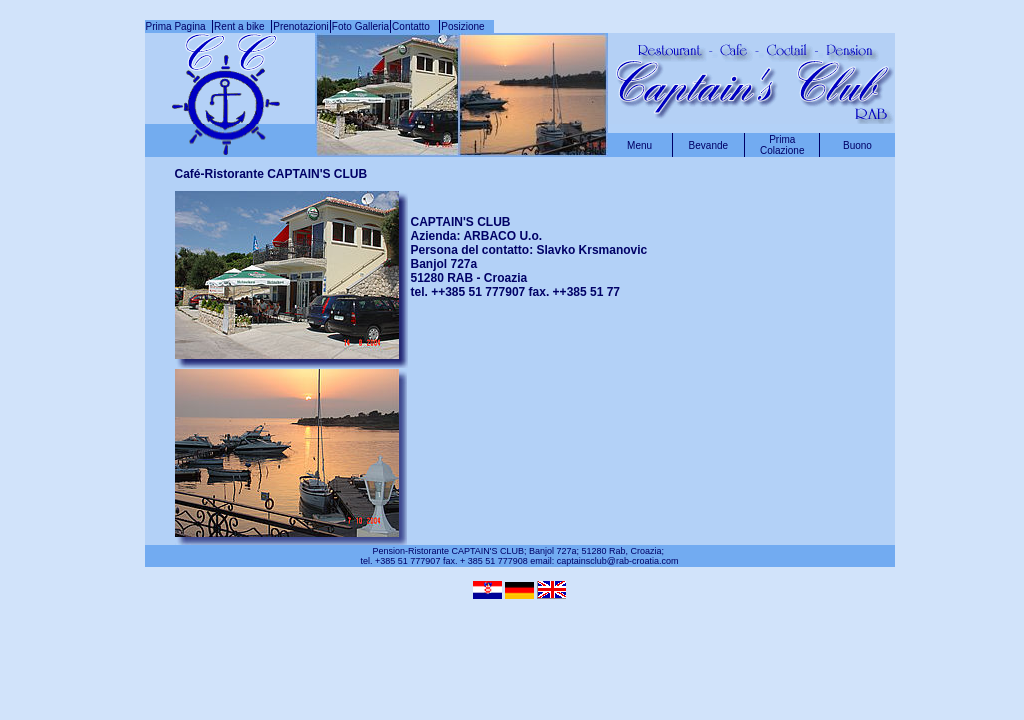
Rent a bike (242, 26)
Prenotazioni (301, 26)
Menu (639, 145)
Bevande (708, 145)
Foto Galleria (360, 26)
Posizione (462, 26)
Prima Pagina (179, 26)
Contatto (415, 26)
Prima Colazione (782, 145)
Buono (857, 145)
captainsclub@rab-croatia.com (618, 561)
